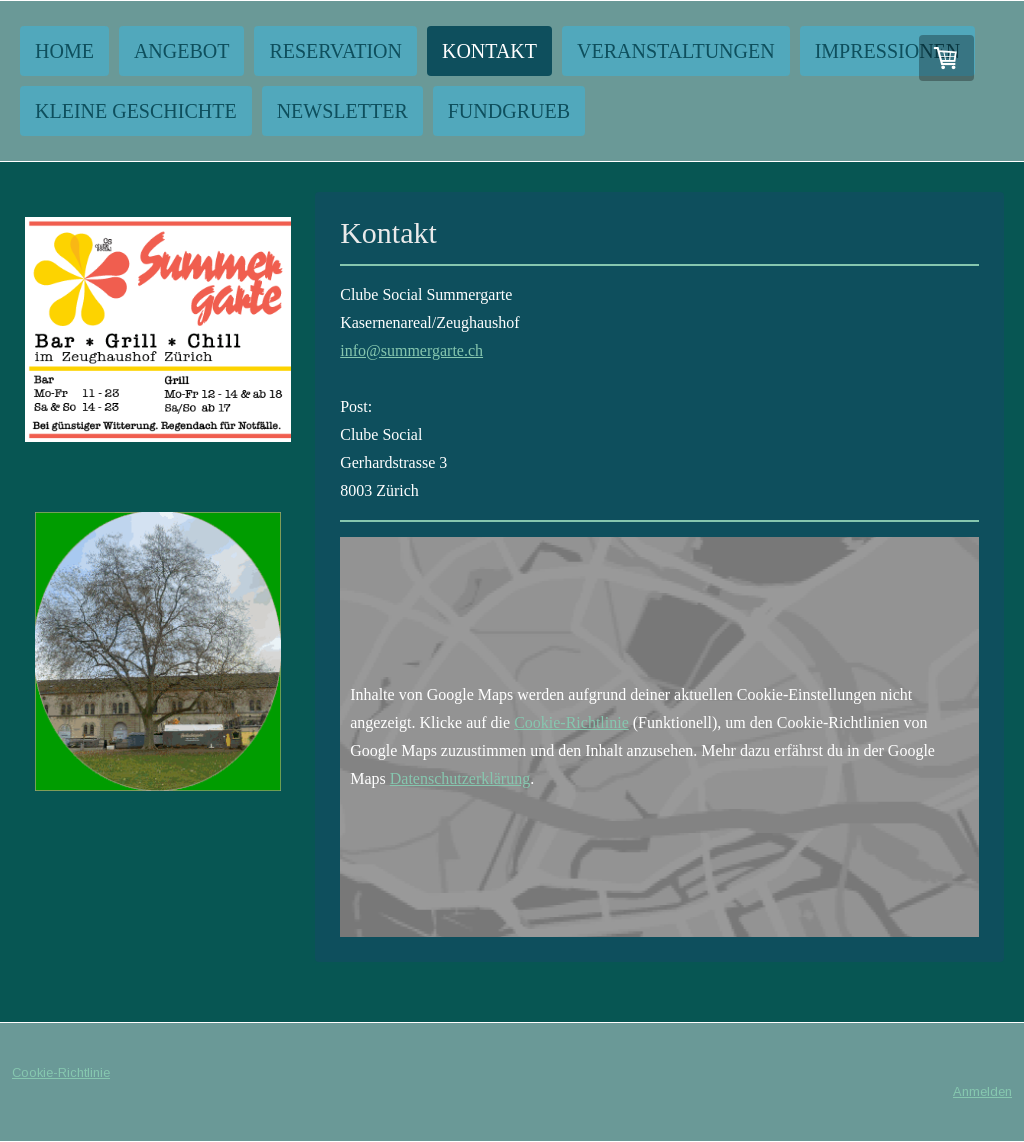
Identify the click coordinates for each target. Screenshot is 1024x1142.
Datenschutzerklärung (460, 778)
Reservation (335, 51)
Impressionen (888, 51)
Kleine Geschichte (136, 111)
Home (64, 51)
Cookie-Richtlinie (571, 722)
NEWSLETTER (342, 111)
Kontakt (489, 51)
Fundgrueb (509, 111)
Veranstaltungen (676, 51)
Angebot (182, 51)
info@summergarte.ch (411, 350)
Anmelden (982, 1091)
